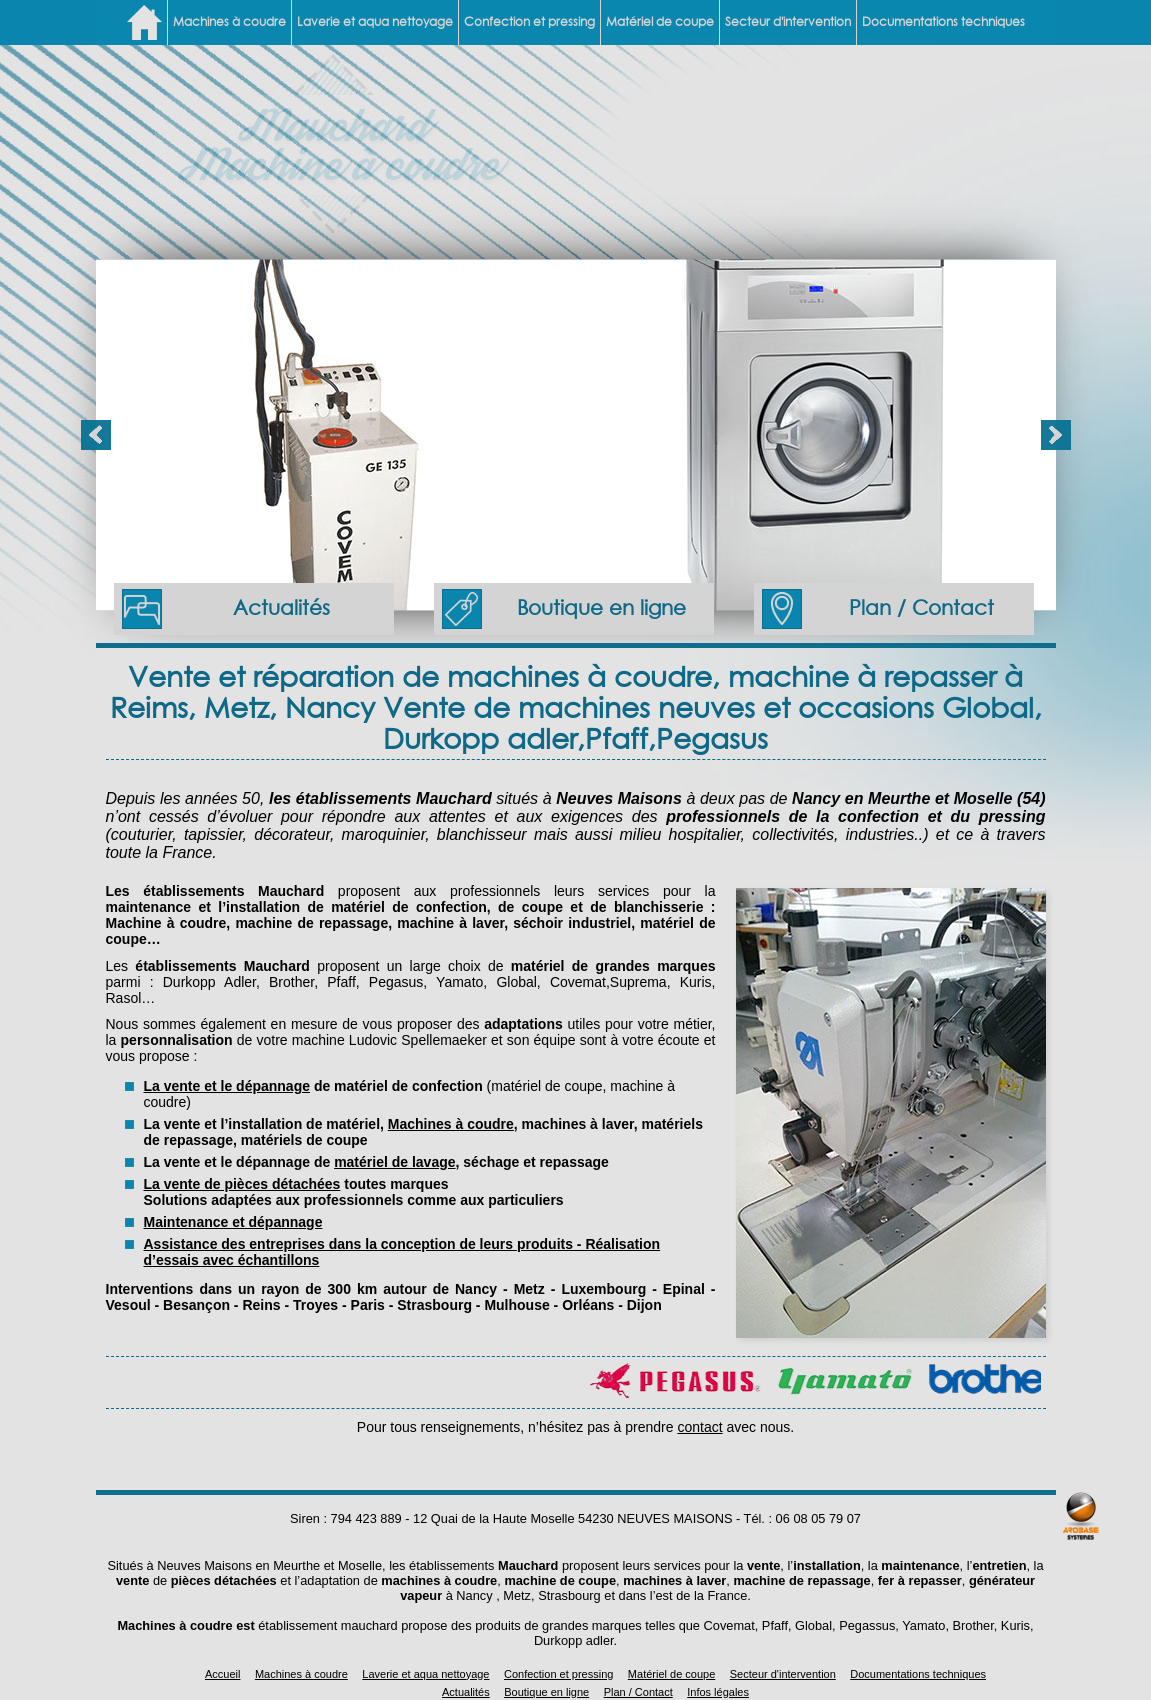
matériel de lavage (394, 1162)
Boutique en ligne (564, 609)
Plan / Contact (878, 609)
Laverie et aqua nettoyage (375, 22)
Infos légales (718, 1692)
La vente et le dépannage (227, 1086)
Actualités (226, 609)
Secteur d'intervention (788, 22)
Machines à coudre (229, 22)
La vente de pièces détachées (242, 1184)
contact (699, 1427)
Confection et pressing (529, 22)
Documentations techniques (943, 22)
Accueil (222, 1674)
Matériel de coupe (660, 22)
